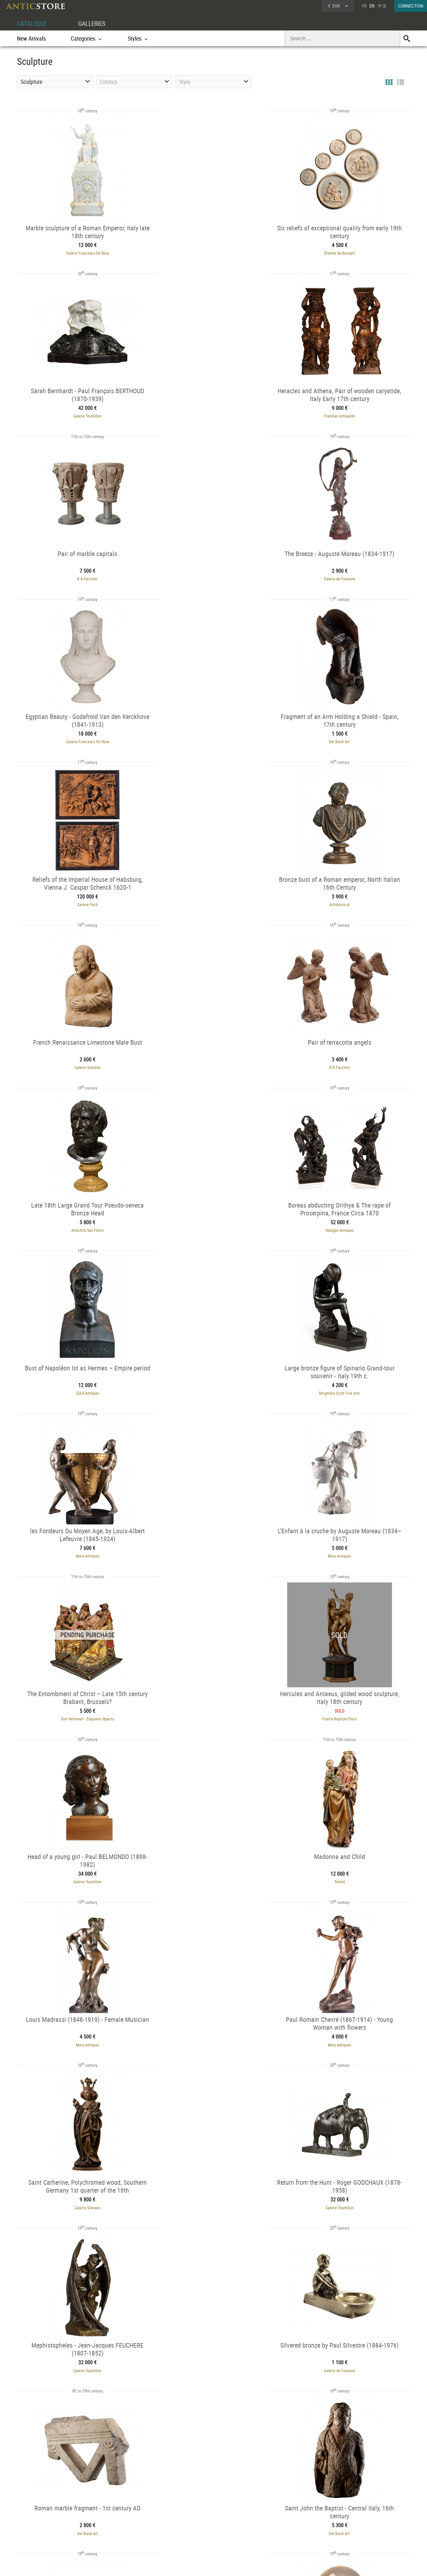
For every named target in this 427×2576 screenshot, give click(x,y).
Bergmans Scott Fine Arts (78, 1054)
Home (348, 2517)
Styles (109, 2524)
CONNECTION (410, 6)
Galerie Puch (349, 572)
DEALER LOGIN (52, 2518)
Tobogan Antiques (213, 894)
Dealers (190, 2515)
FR (364, 6)
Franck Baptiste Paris (213, 1215)
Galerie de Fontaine (349, 412)
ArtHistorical (78, 733)
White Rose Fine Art (213, 2018)
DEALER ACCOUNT (42, 2507)
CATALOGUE (33, 23)
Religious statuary (103, 2477)
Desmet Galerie (78, 1857)
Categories (113, 2515)
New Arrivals (31, 38)
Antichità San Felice (78, 894)
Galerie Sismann (214, 733)
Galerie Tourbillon (349, 251)
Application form (44, 2530)
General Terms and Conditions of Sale (227, 2564)
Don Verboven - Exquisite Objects (78, 1215)
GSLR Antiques (349, 894)
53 (258, 2370)
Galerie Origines (78, 2018)
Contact (349, 2524)
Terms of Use (180, 2564)
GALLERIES (95, 23)
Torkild (78, 1375)
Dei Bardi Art (213, 572)
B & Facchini (213, 412)
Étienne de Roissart (213, 251)
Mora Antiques (213, 1054)
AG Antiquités (78, 2178)
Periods (110, 2532)
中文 (382, 6)
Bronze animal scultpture (56, 2477)
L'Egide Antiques (349, 2018)
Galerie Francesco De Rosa (78, 251)
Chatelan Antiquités (78, 412)
